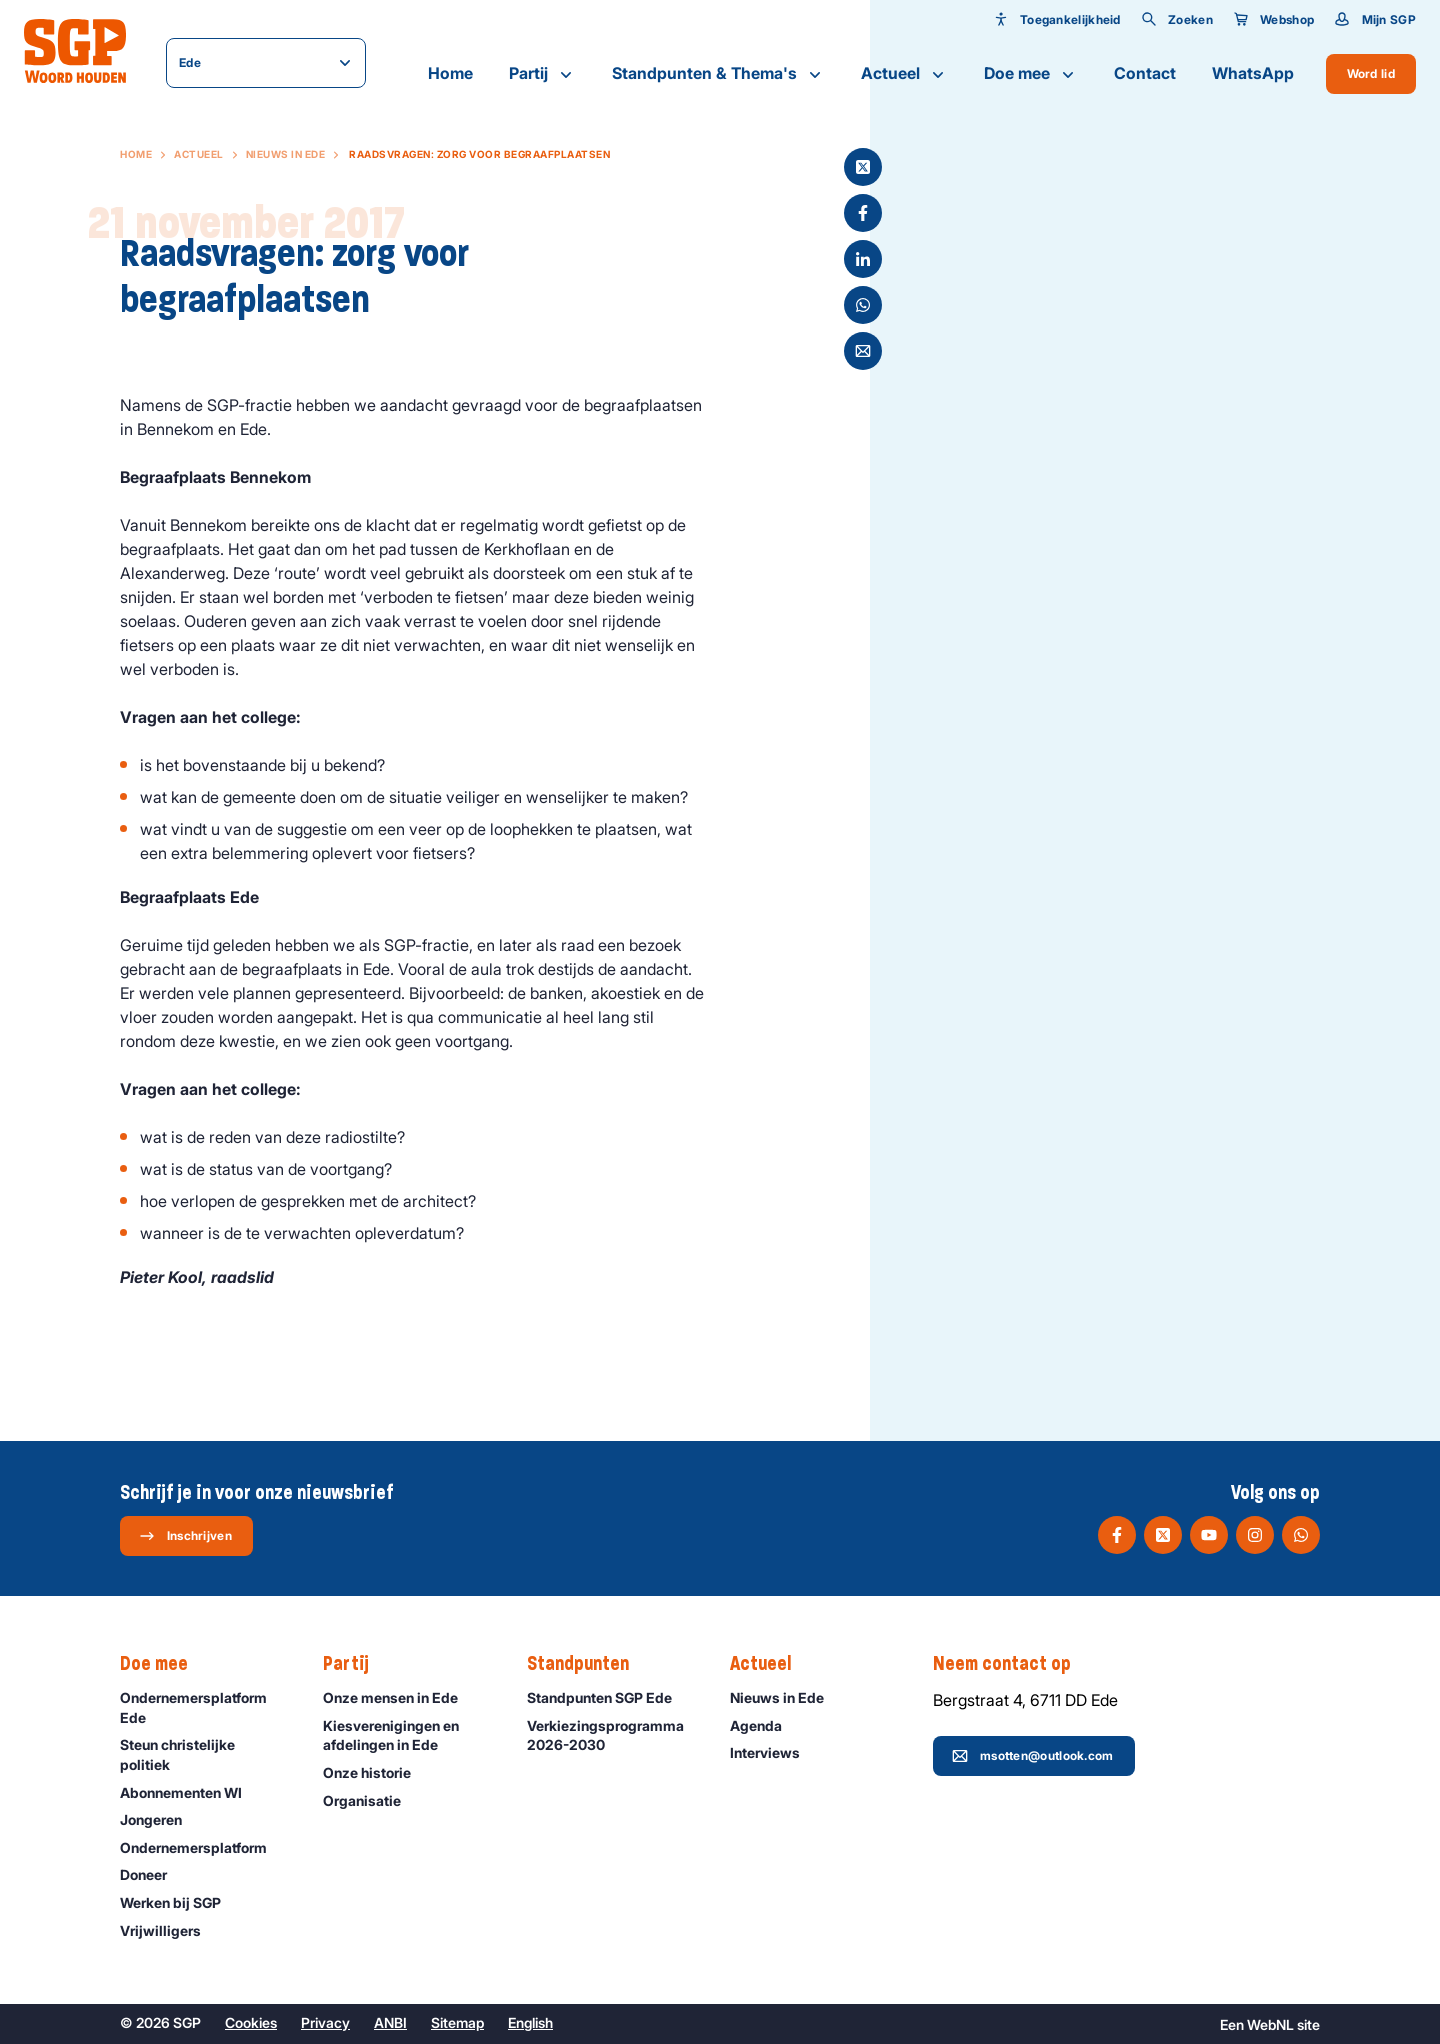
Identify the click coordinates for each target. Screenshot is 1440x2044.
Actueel (904, 74)
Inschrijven (185, 1536)
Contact (1145, 73)
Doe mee (1031, 74)
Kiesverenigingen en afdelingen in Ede (408, 1735)
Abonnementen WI (190, 1792)
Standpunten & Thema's (718, 74)
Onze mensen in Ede (399, 1697)
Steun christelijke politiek (205, 1754)
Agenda (765, 1725)
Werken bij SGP (179, 1902)
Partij (542, 74)
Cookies (251, 2022)
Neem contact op (1012, 1664)
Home (450, 73)
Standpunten (588, 1664)
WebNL (1270, 2024)
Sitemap (457, 2022)
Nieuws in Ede (286, 154)
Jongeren (160, 1819)
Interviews (774, 1752)
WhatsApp (1253, 73)
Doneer (152, 1874)
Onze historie (376, 1772)
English (530, 2022)
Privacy (325, 2022)
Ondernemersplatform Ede (205, 1707)
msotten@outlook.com (1033, 1756)
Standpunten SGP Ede (608, 1697)
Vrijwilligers (169, 1930)
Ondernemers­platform (202, 1847)
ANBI (390, 2022)
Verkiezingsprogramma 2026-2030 (612, 1735)
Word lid (1371, 73)
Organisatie (371, 1800)
